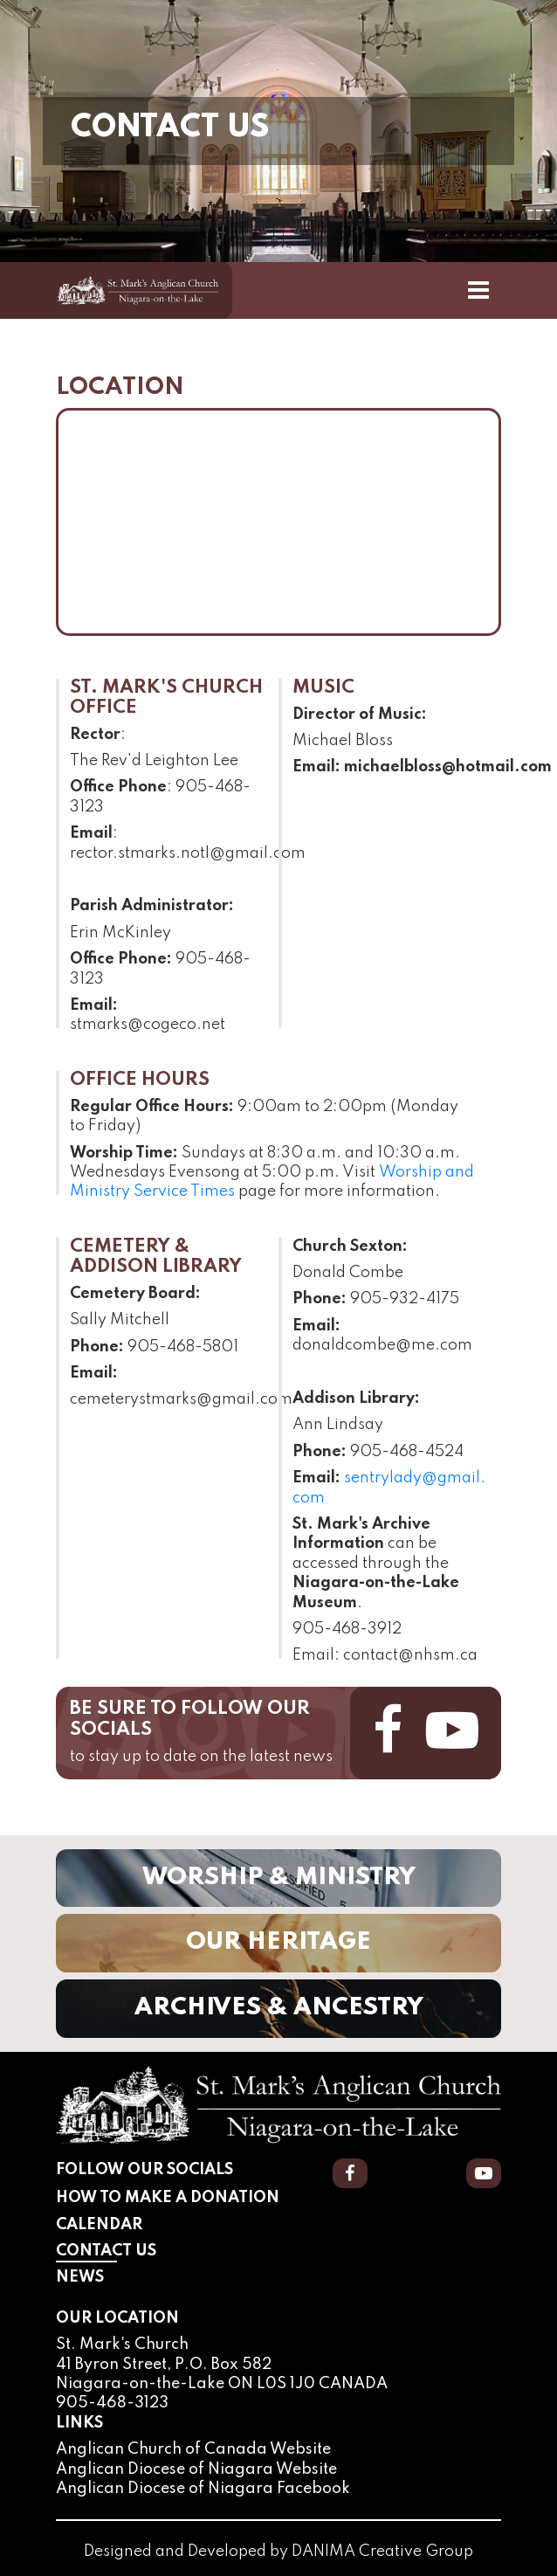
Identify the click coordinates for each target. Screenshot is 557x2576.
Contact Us (149, 2250)
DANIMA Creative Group (382, 2551)
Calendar (99, 2225)
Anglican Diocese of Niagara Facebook (203, 2489)
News (80, 2277)
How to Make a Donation (167, 2198)
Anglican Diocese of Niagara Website (196, 2469)
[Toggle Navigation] (478, 290)
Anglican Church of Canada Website (193, 2449)
